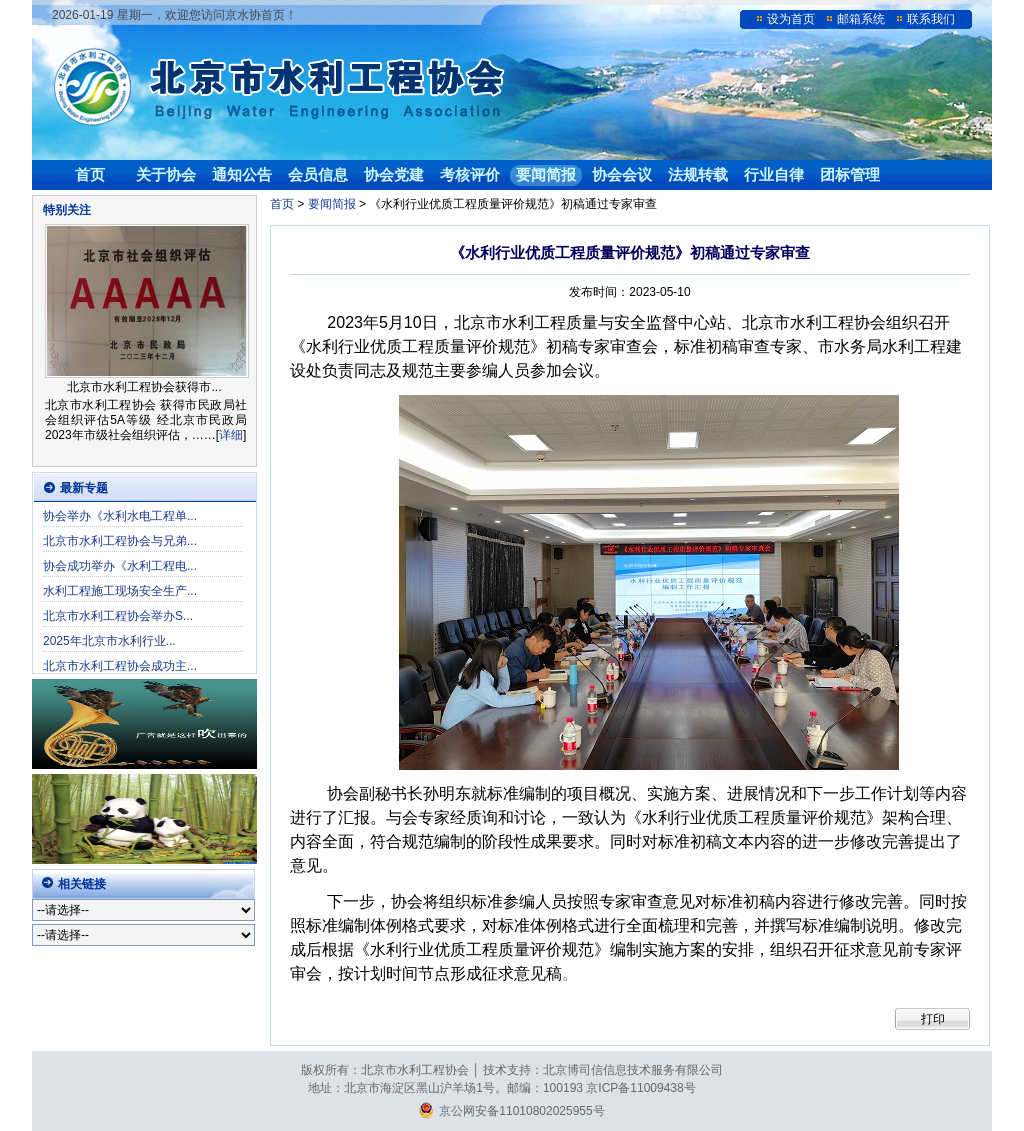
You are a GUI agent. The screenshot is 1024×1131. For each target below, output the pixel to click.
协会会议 (622, 174)
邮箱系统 (861, 19)
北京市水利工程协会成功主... (120, 666)
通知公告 (242, 174)
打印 (933, 1019)
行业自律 (774, 174)
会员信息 (318, 174)
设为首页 (791, 19)
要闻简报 (546, 174)
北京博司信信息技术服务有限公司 (633, 1070)
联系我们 (931, 19)
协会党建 (394, 174)
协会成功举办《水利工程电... (120, 566)
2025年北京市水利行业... (109, 641)
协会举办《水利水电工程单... (120, 516)
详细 (231, 435)
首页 (90, 174)
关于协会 (166, 174)
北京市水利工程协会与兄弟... (120, 541)
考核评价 (470, 174)
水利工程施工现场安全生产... (120, 591)
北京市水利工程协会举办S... (118, 616)
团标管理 (850, 174)
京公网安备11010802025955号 (511, 1111)
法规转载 (698, 174)
